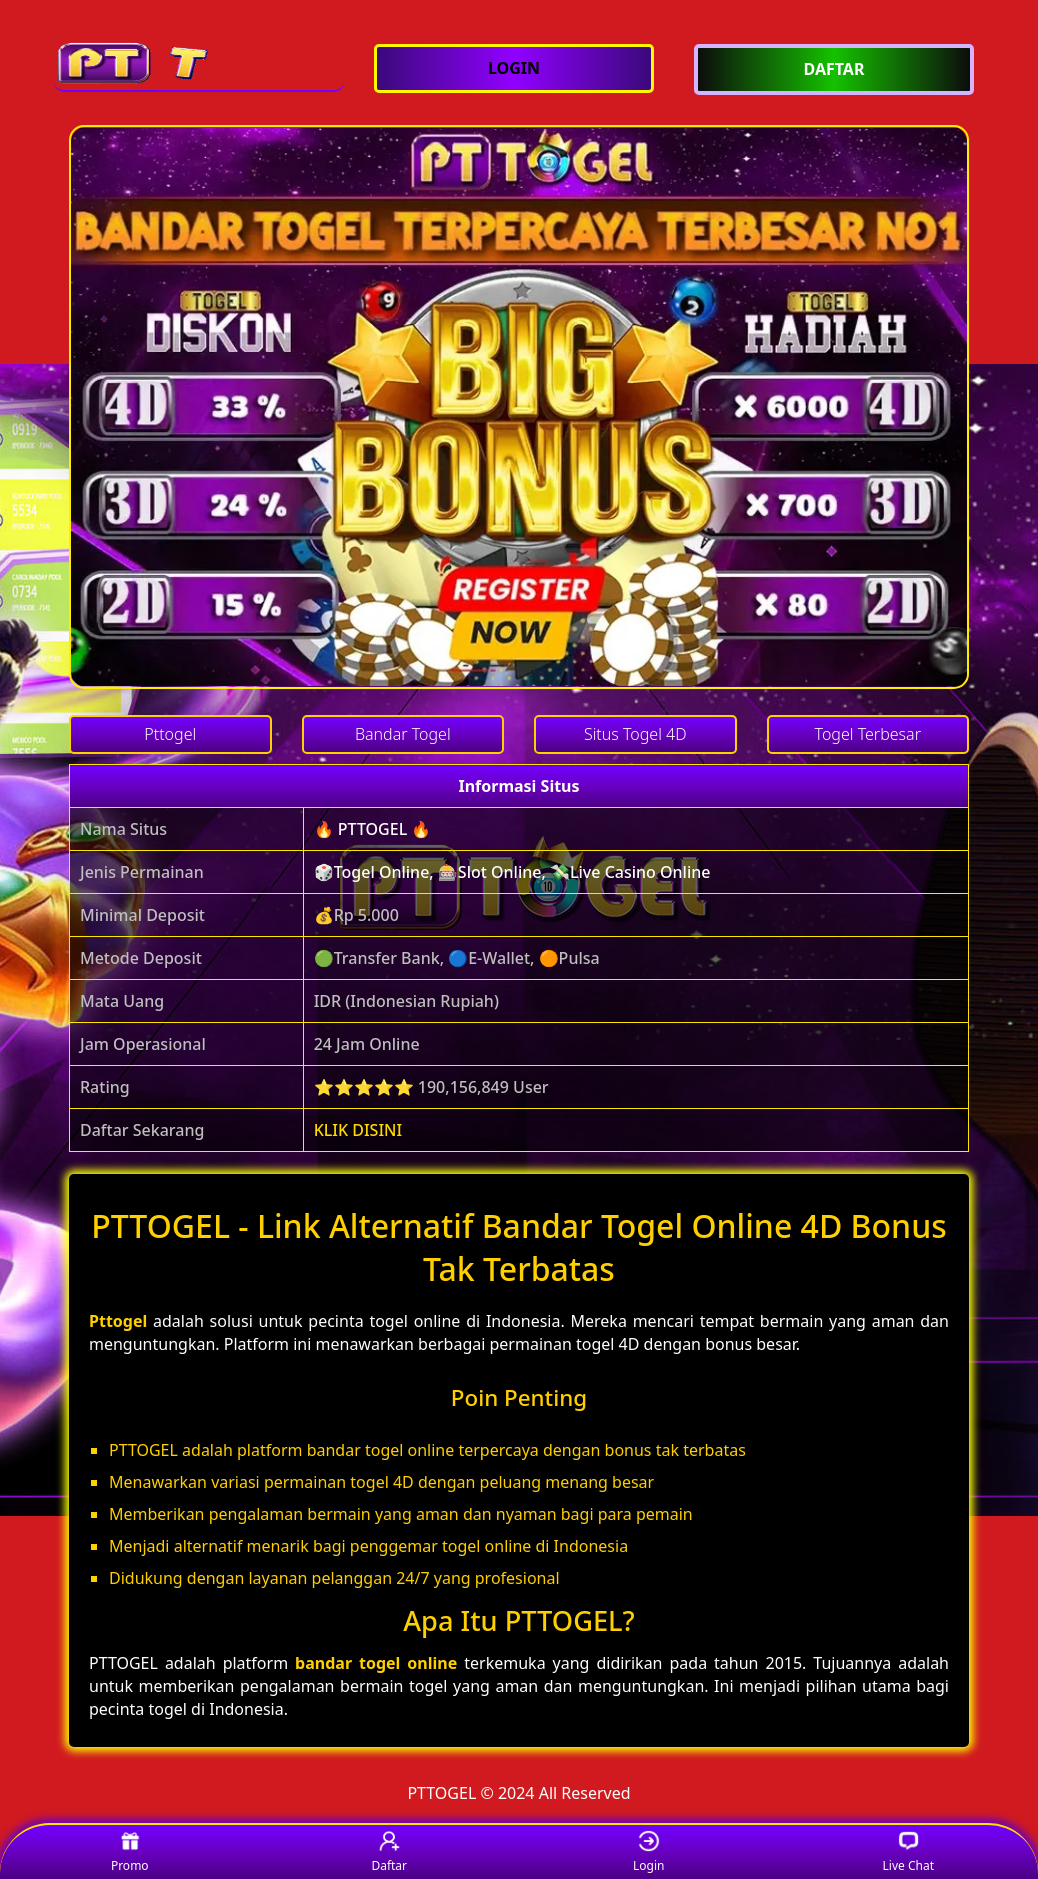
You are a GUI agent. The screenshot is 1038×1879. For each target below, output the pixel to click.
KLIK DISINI (358, 1130)
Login (648, 1852)
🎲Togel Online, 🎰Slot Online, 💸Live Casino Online (512, 872)
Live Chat (908, 1852)
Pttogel (118, 1321)
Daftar (389, 1852)
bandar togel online (376, 1663)
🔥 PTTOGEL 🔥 (373, 829)
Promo (130, 1852)
